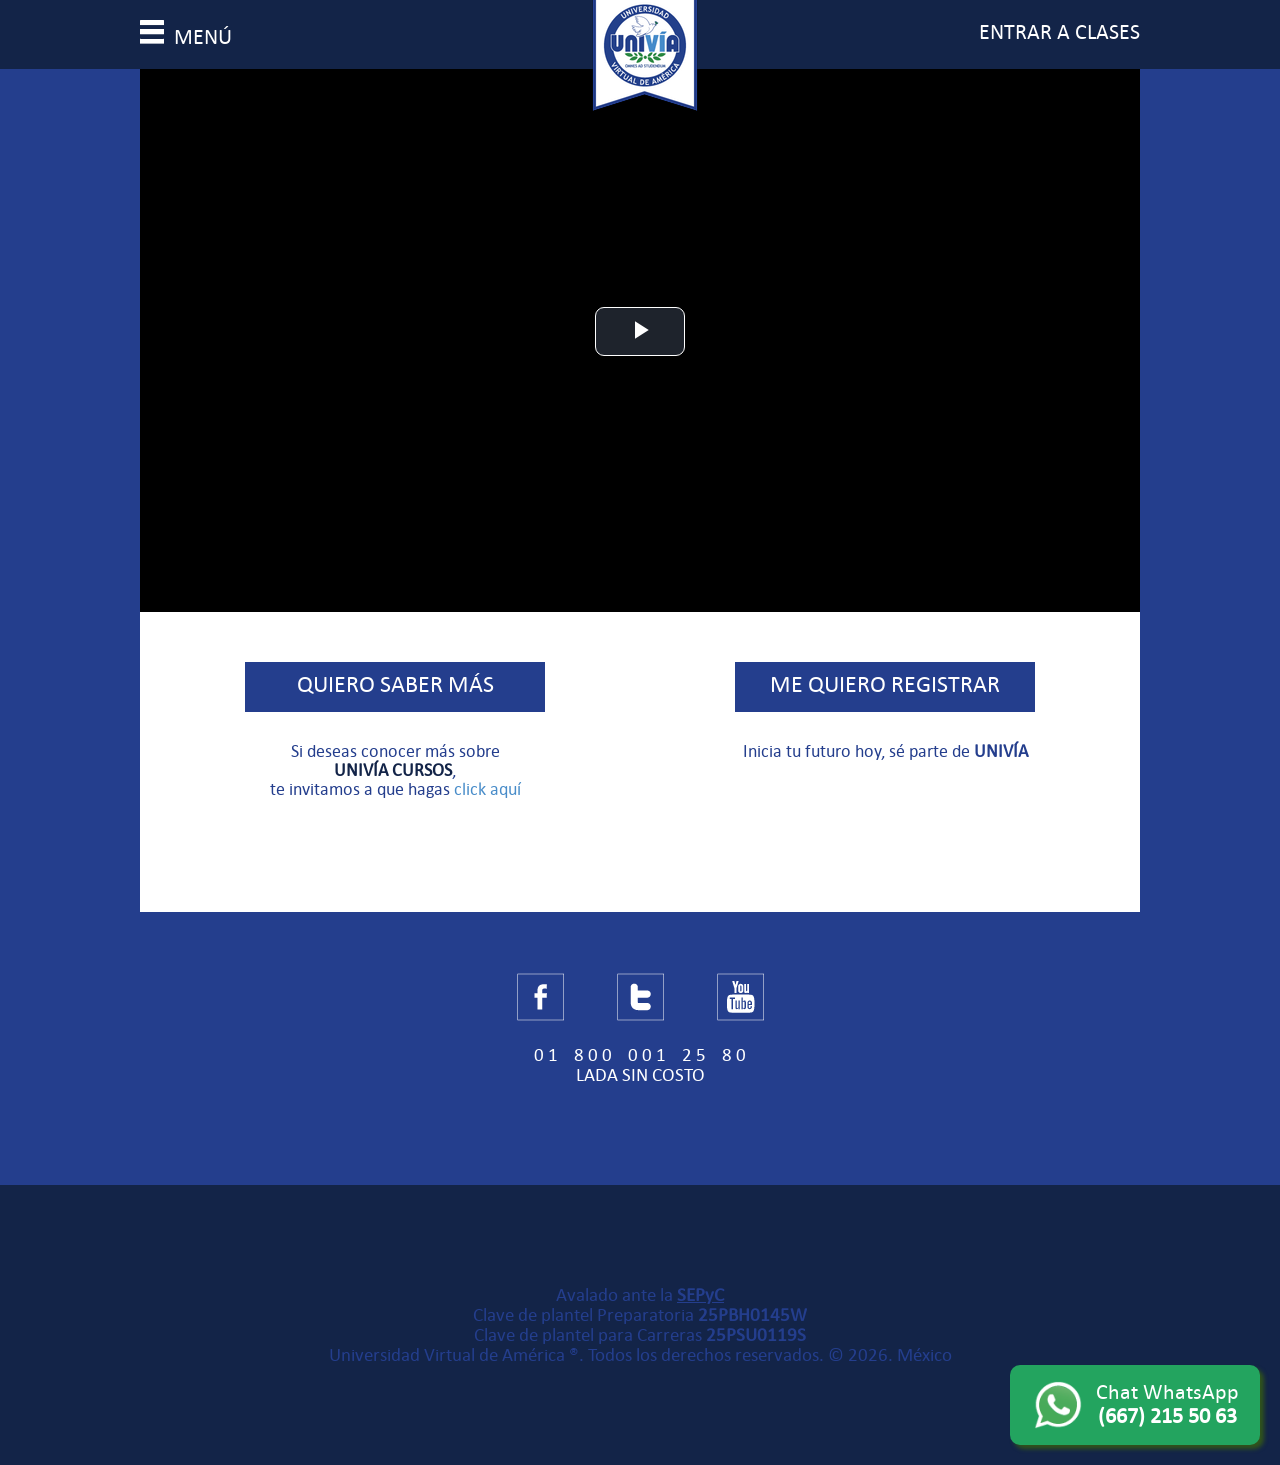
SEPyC (700, 1295)
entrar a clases (1059, 32)
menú (186, 37)
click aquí (487, 789)
